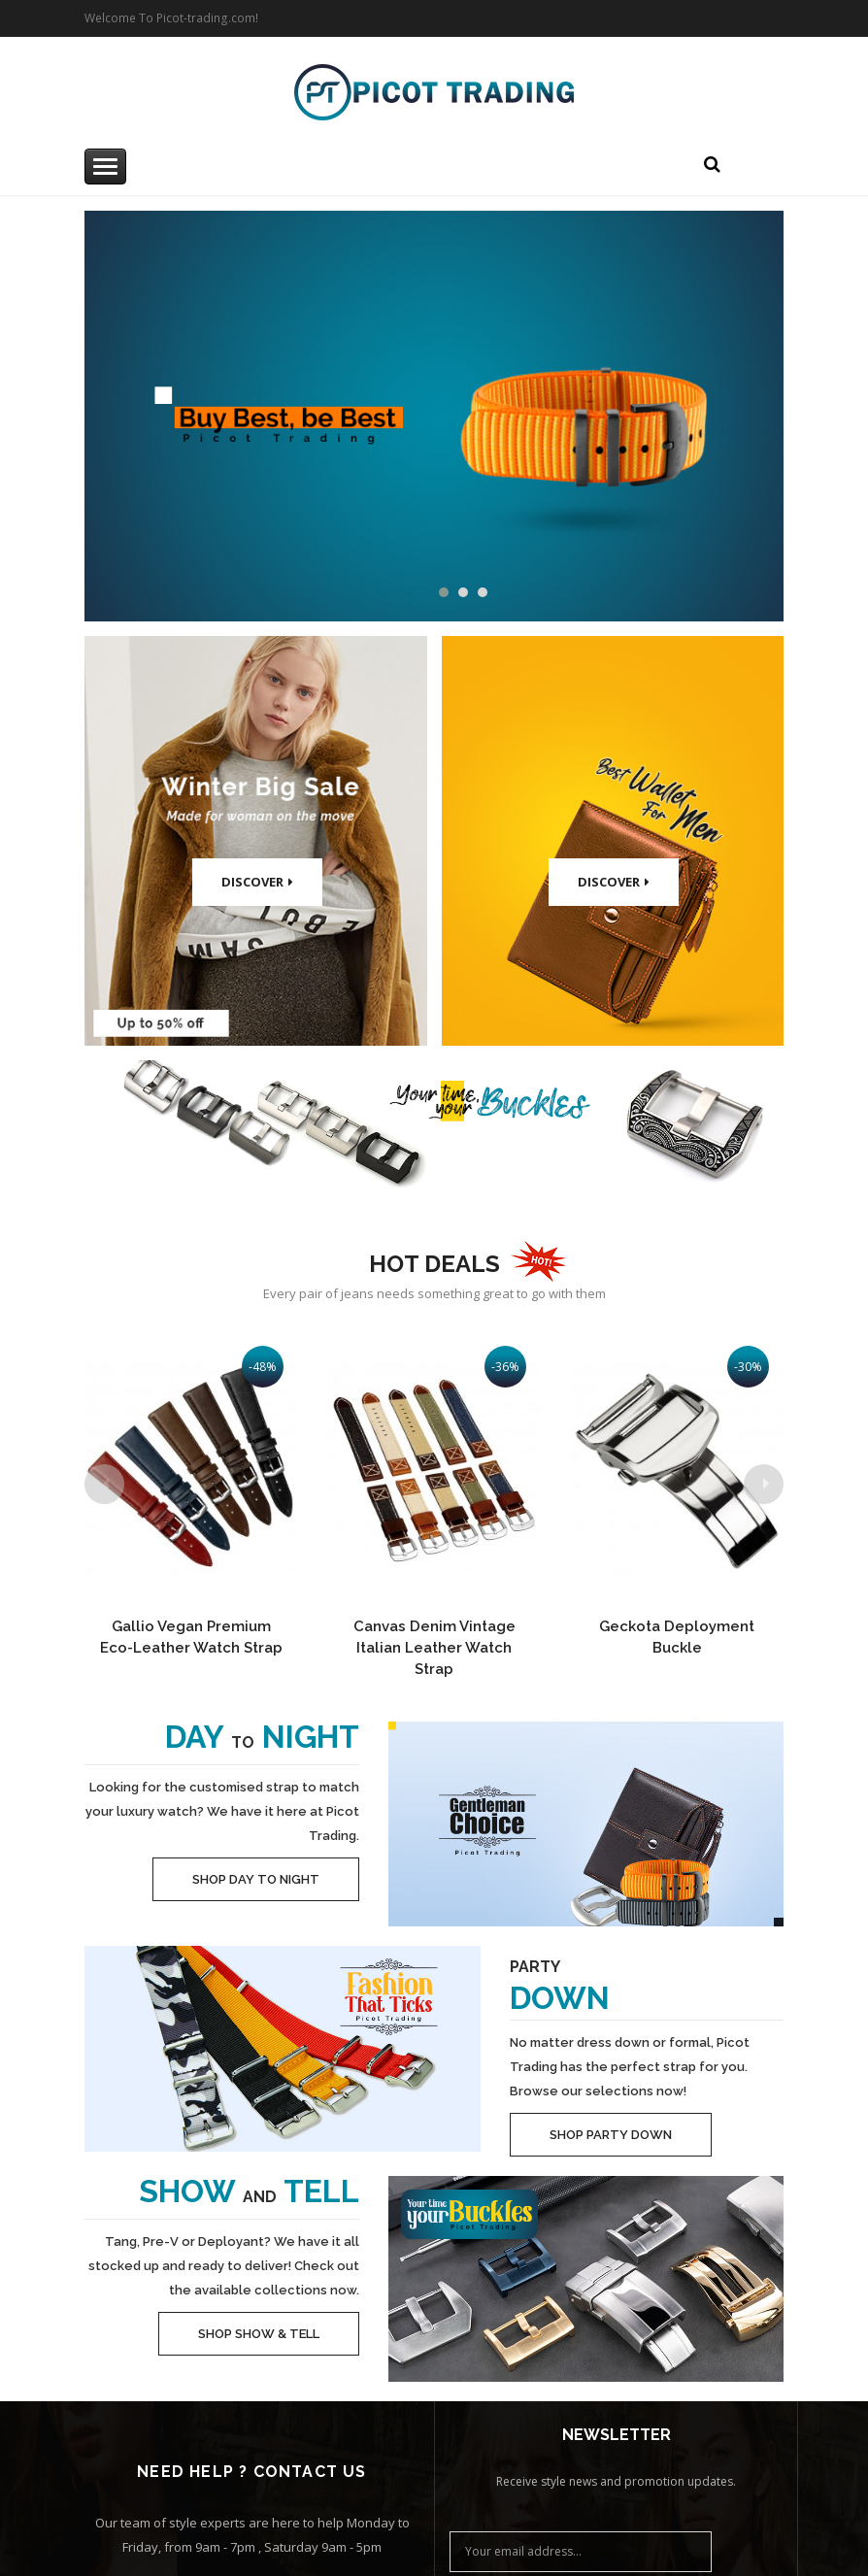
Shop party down (611, 2134)
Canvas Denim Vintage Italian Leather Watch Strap (434, 1648)
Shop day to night (255, 1879)
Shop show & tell (258, 2333)
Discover (257, 881)
